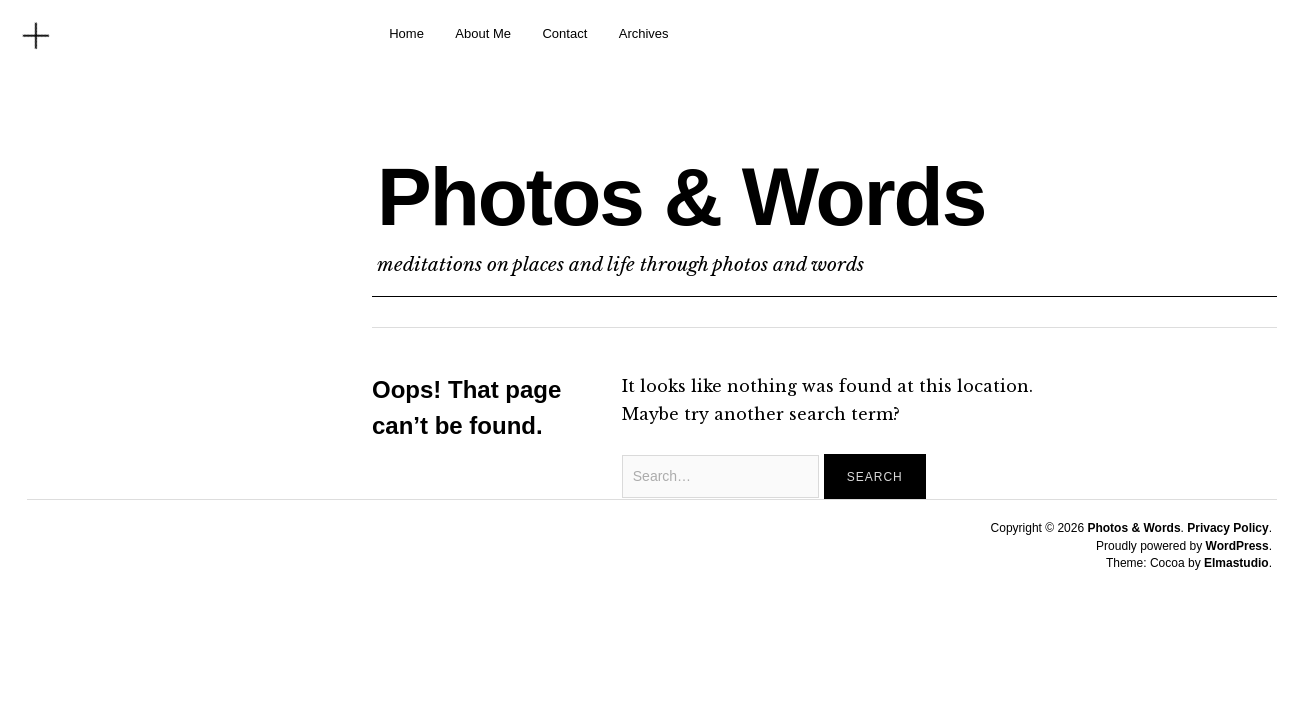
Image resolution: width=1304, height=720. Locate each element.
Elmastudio (1236, 563)
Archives (644, 33)
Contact (564, 33)
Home (406, 33)
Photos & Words (681, 196)
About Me (483, 33)
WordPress (1237, 546)
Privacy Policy (1227, 528)
